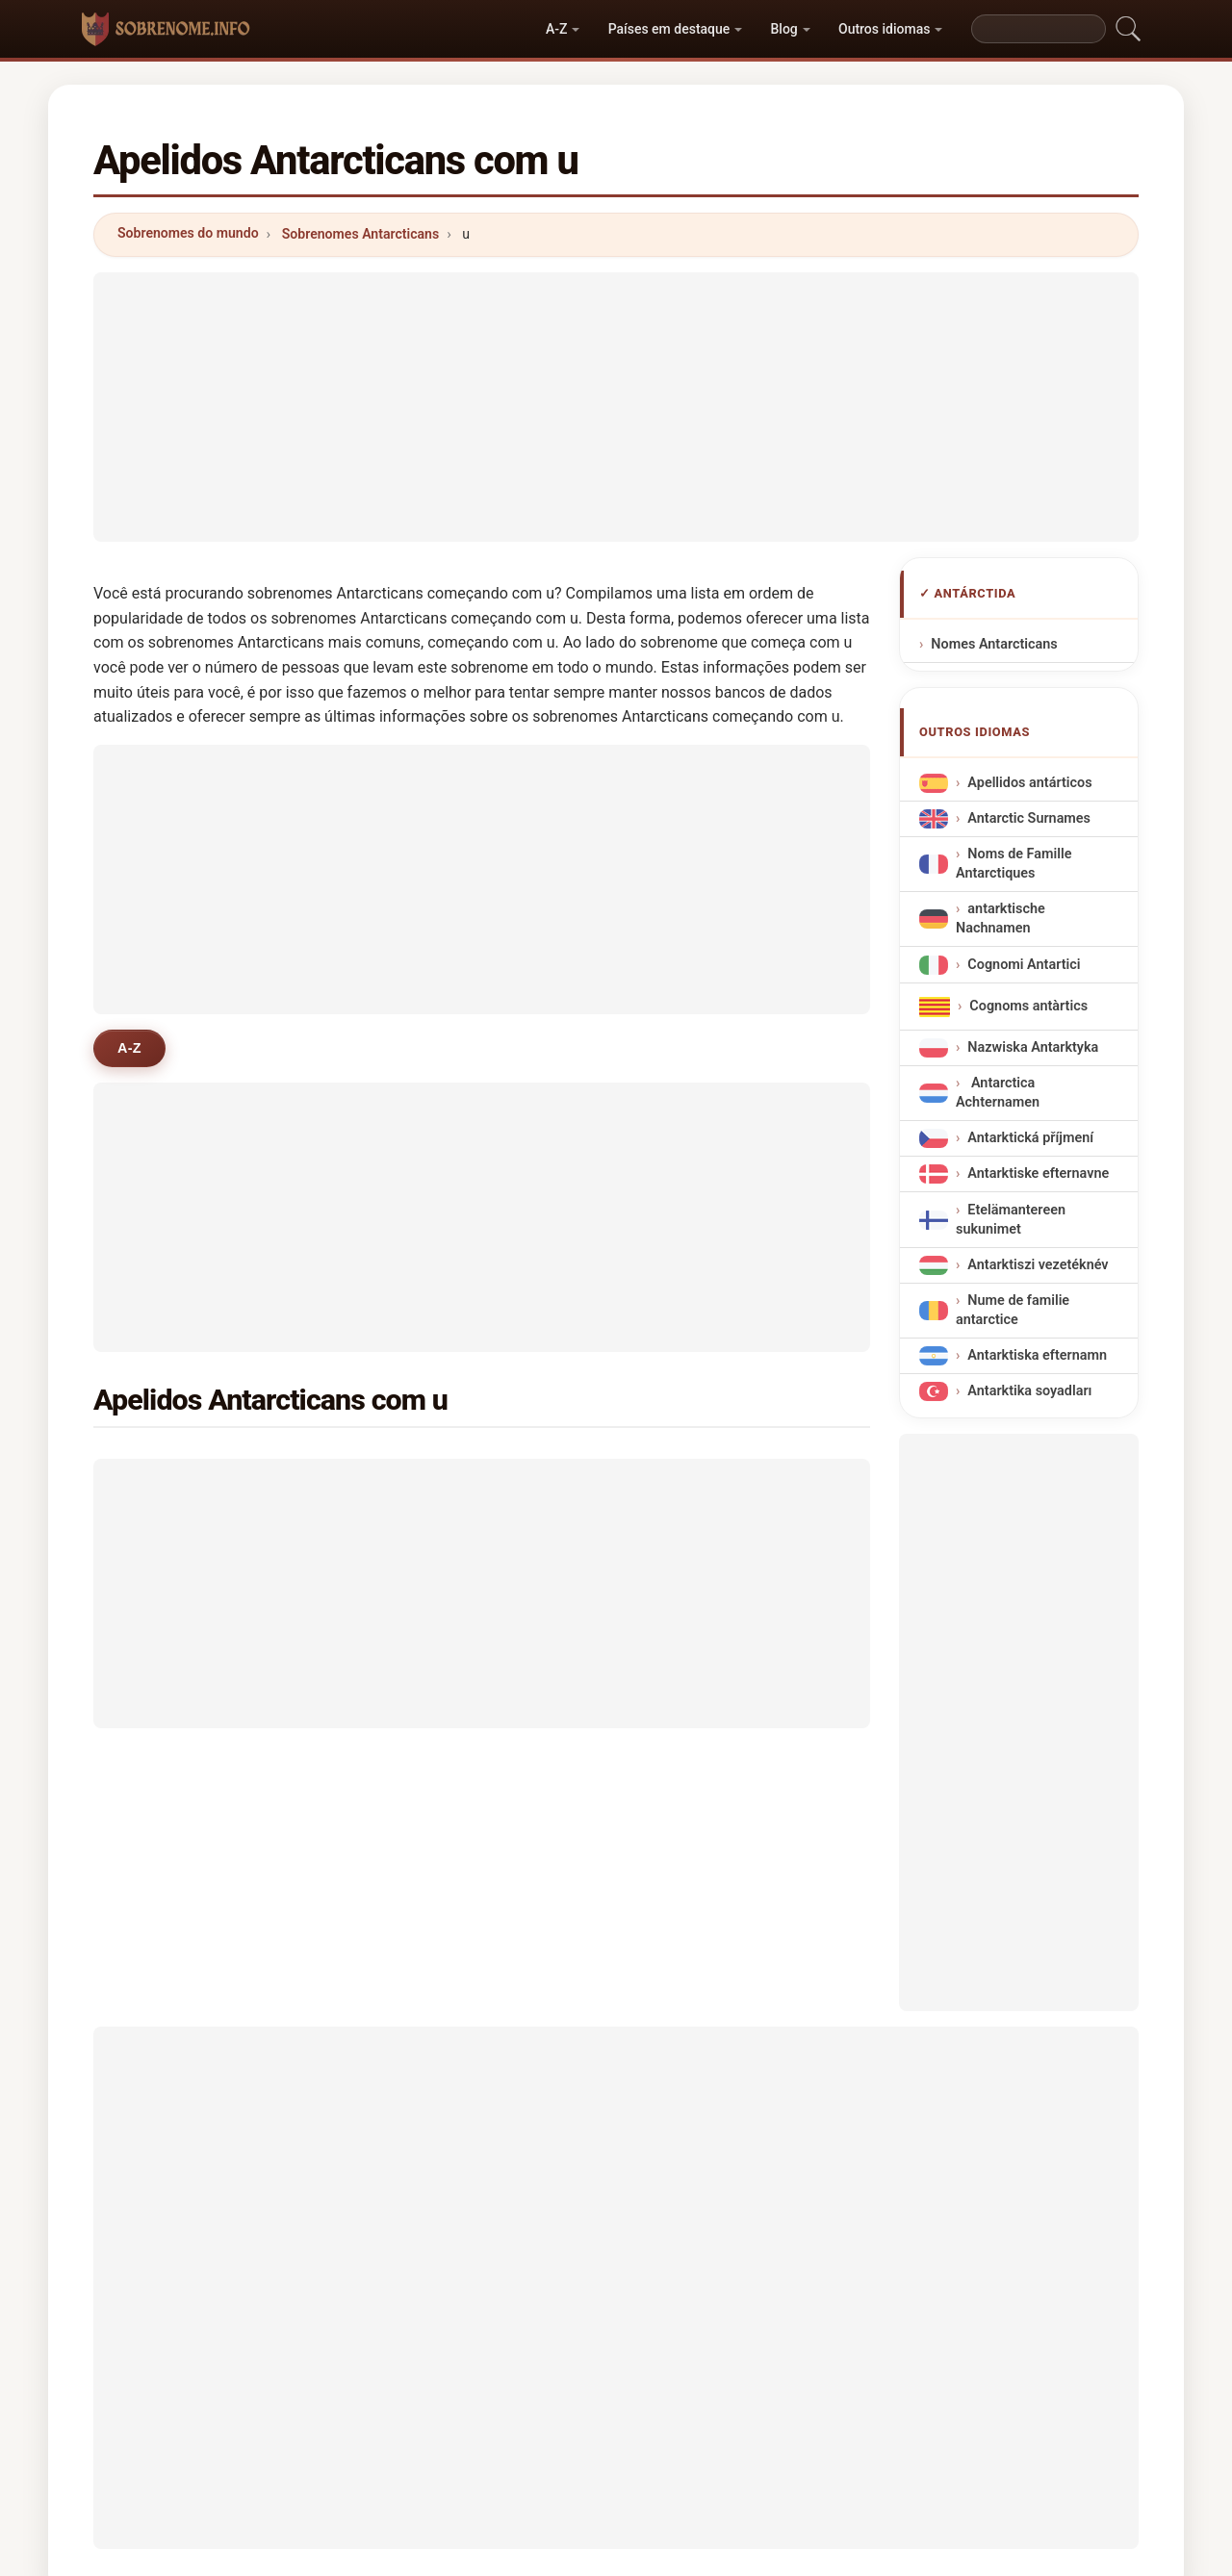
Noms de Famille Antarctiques (1013, 863)
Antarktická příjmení (1030, 1138)
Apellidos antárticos (1029, 783)
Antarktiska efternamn (1037, 1355)
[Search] (1038, 28)
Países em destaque (669, 29)
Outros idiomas (884, 29)
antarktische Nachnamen (1000, 918)
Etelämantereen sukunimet (1010, 1219)
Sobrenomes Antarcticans (360, 234)
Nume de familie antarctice (1012, 1310)
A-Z (556, 29)
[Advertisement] (616, 407)
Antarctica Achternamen (998, 1092)
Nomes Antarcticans (994, 644)
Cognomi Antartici (1023, 964)
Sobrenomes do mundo (188, 233)
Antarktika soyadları (1029, 1391)
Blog (784, 29)
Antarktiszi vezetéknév (1037, 1265)
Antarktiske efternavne (1038, 1173)
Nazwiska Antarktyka (1032, 1047)
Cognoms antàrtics (1028, 1006)
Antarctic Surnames (1029, 818)
